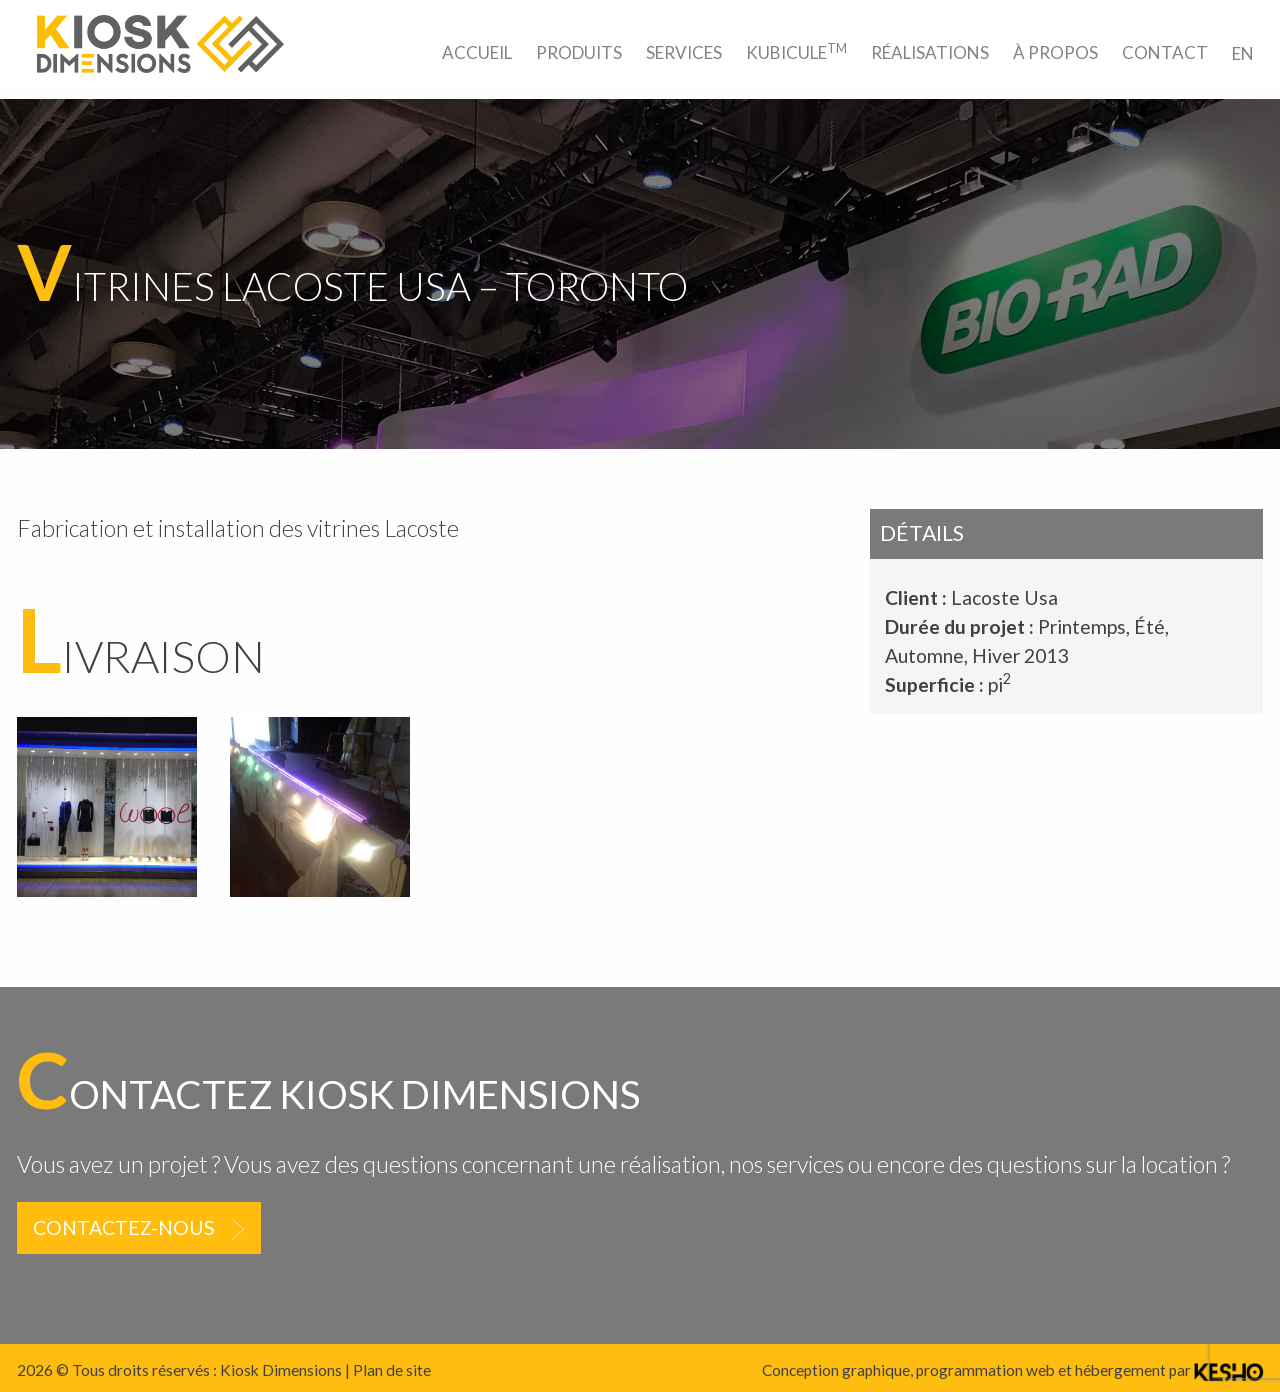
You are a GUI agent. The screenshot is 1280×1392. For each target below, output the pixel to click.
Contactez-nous (124, 1227)
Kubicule (796, 51)
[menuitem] (477, 52)
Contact (1165, 52)
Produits (579, 52)
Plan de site (392, 1370)
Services (684, 52)
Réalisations (930, 52)
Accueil (477, 52)
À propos (1055, 52)
